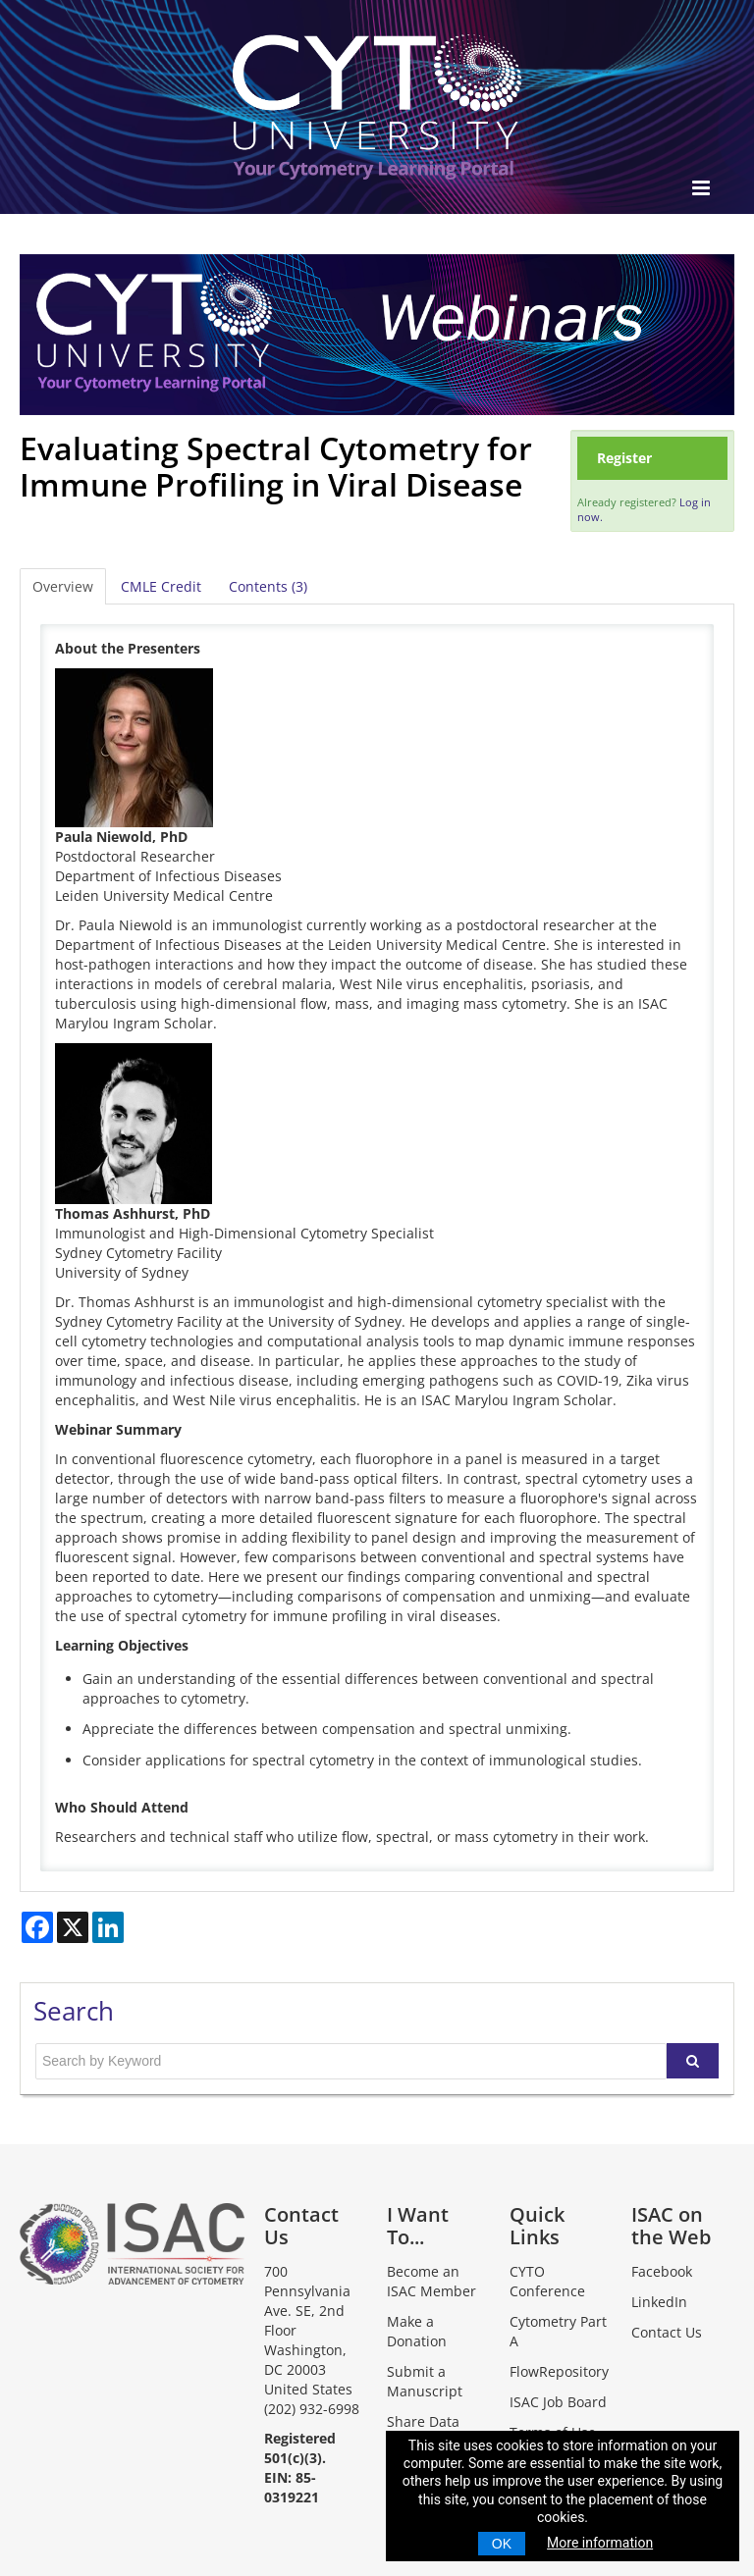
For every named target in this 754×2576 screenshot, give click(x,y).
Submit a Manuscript (424, 2381)
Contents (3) (268, 586)
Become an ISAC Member (431, 2281)
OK (502, 2543)
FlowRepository (559, 2371)
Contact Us (666, 2332)
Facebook (661, 2271)
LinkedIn (659, 2301)
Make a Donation (417, 2331)
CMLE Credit (161, 586)
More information (600, 2542)
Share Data (423, 2421)
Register (624, 457)
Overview (62, 586)
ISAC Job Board (558, 2401)
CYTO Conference (547, 2281)
